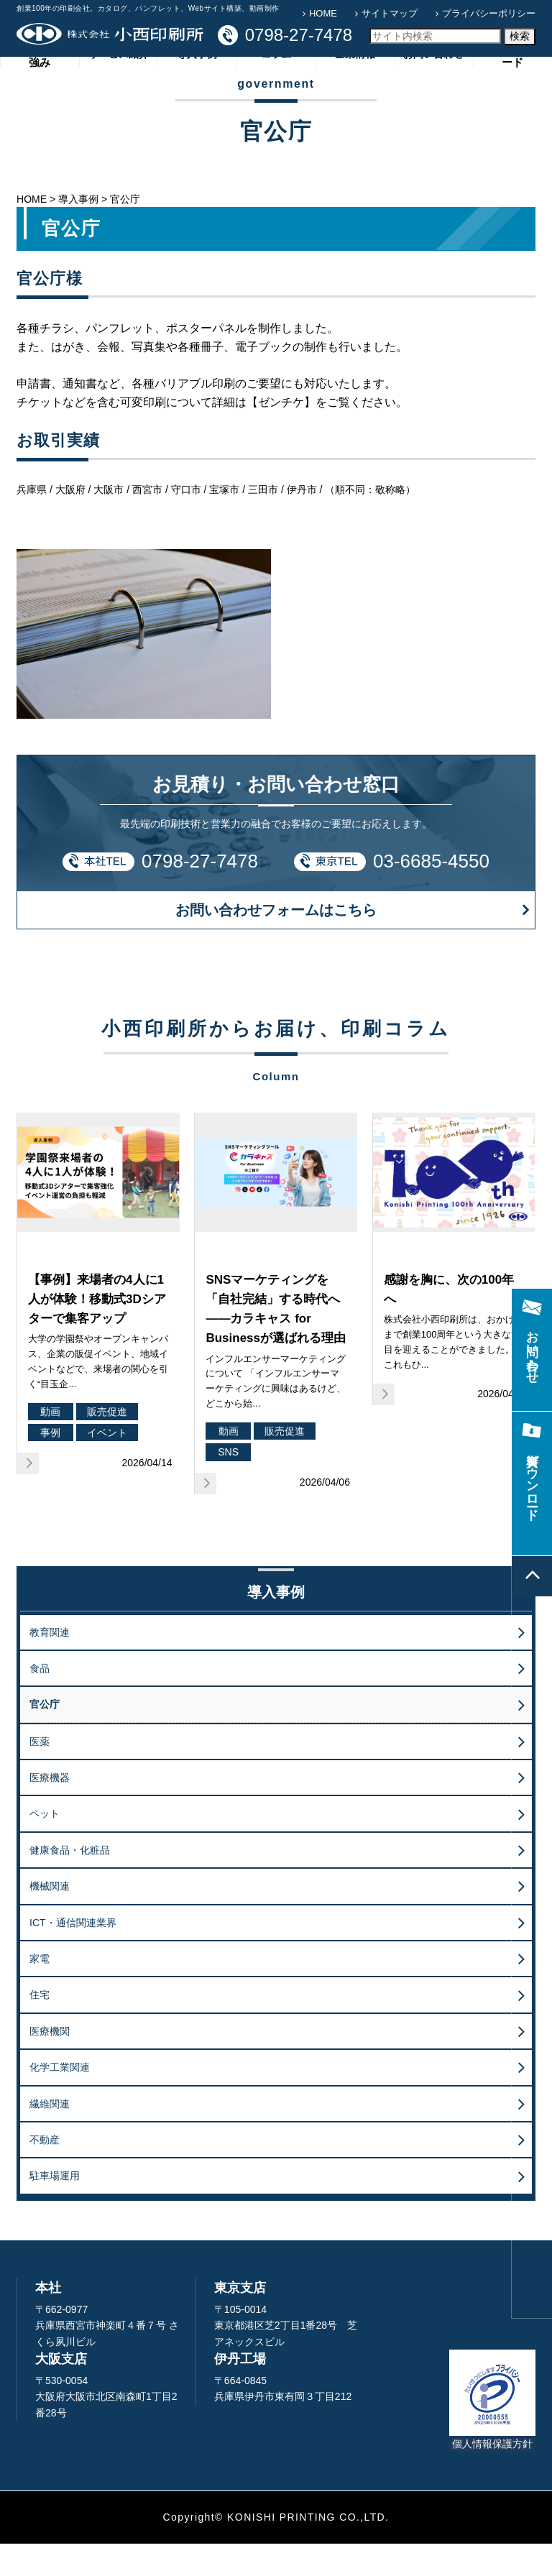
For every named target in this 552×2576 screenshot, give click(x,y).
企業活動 (400, 1286)
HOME (323, 13)
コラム (276, 90)
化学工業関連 (59, 2099)
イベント (107, 1464)
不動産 (44, 2171)
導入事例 (197, 90)
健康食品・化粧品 (69, 1881)
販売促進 (107, 1443)
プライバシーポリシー (488, 13)
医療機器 (49, 1809)
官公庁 (44, 1736)
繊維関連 (49, 2135)
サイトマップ (390, 13)
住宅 (39, 2027)
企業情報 (355, 90)
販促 (34, 1286)
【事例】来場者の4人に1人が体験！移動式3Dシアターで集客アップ (97, 1331)
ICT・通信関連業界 (72, 1954)
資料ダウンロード (512, 89)
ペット (44, 1846)
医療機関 (49, 2063)
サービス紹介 (118, 90)
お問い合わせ (433, 90)
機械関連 (49, 1918)
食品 (39, 1700)
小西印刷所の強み (39, 89)
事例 (50, 1464)
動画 (50, 1443)
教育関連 (49, 1664)
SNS (228, 1484)
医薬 (39, 1773)
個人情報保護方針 (492, 2475)
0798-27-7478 (200, 893)
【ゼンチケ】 (281, 434)
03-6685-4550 (431, 893)
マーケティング (237, 1286)
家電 (39, 1990)
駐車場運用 (54, 2208)
